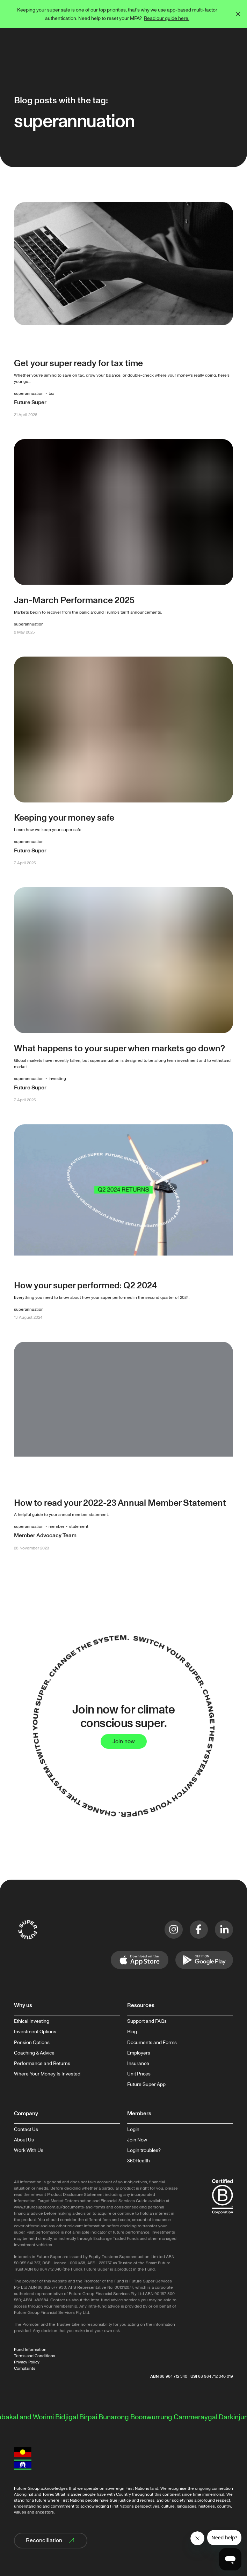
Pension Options (32, 2043)
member (56, 1527)
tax (51, 394)
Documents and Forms (152, 2043)
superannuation (29, 394)
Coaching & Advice (34, 2053)
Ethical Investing (31, 2021)
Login (133, 2129)
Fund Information (30, 2350)
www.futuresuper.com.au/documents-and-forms (59, 2207)
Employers (138, 2053)
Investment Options (35, 2032)
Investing (57, 1079)
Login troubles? (144, 2150)
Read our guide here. (166, 18)
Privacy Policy (26, 2362)
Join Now (137, 2140)
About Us (24, 2140)
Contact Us (26, 2129)
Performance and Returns (42, 2063)
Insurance (138, 2063)
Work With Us (28, 2150)
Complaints (24, 2368)
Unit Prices (139, 2074)
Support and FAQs (147, 2021)
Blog (132, 2032)
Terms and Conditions (34, 2356)
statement (78, 1527)
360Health (138, 2161)
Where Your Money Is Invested (47, 2074)
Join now (123, 1741)
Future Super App (146, 2084)
